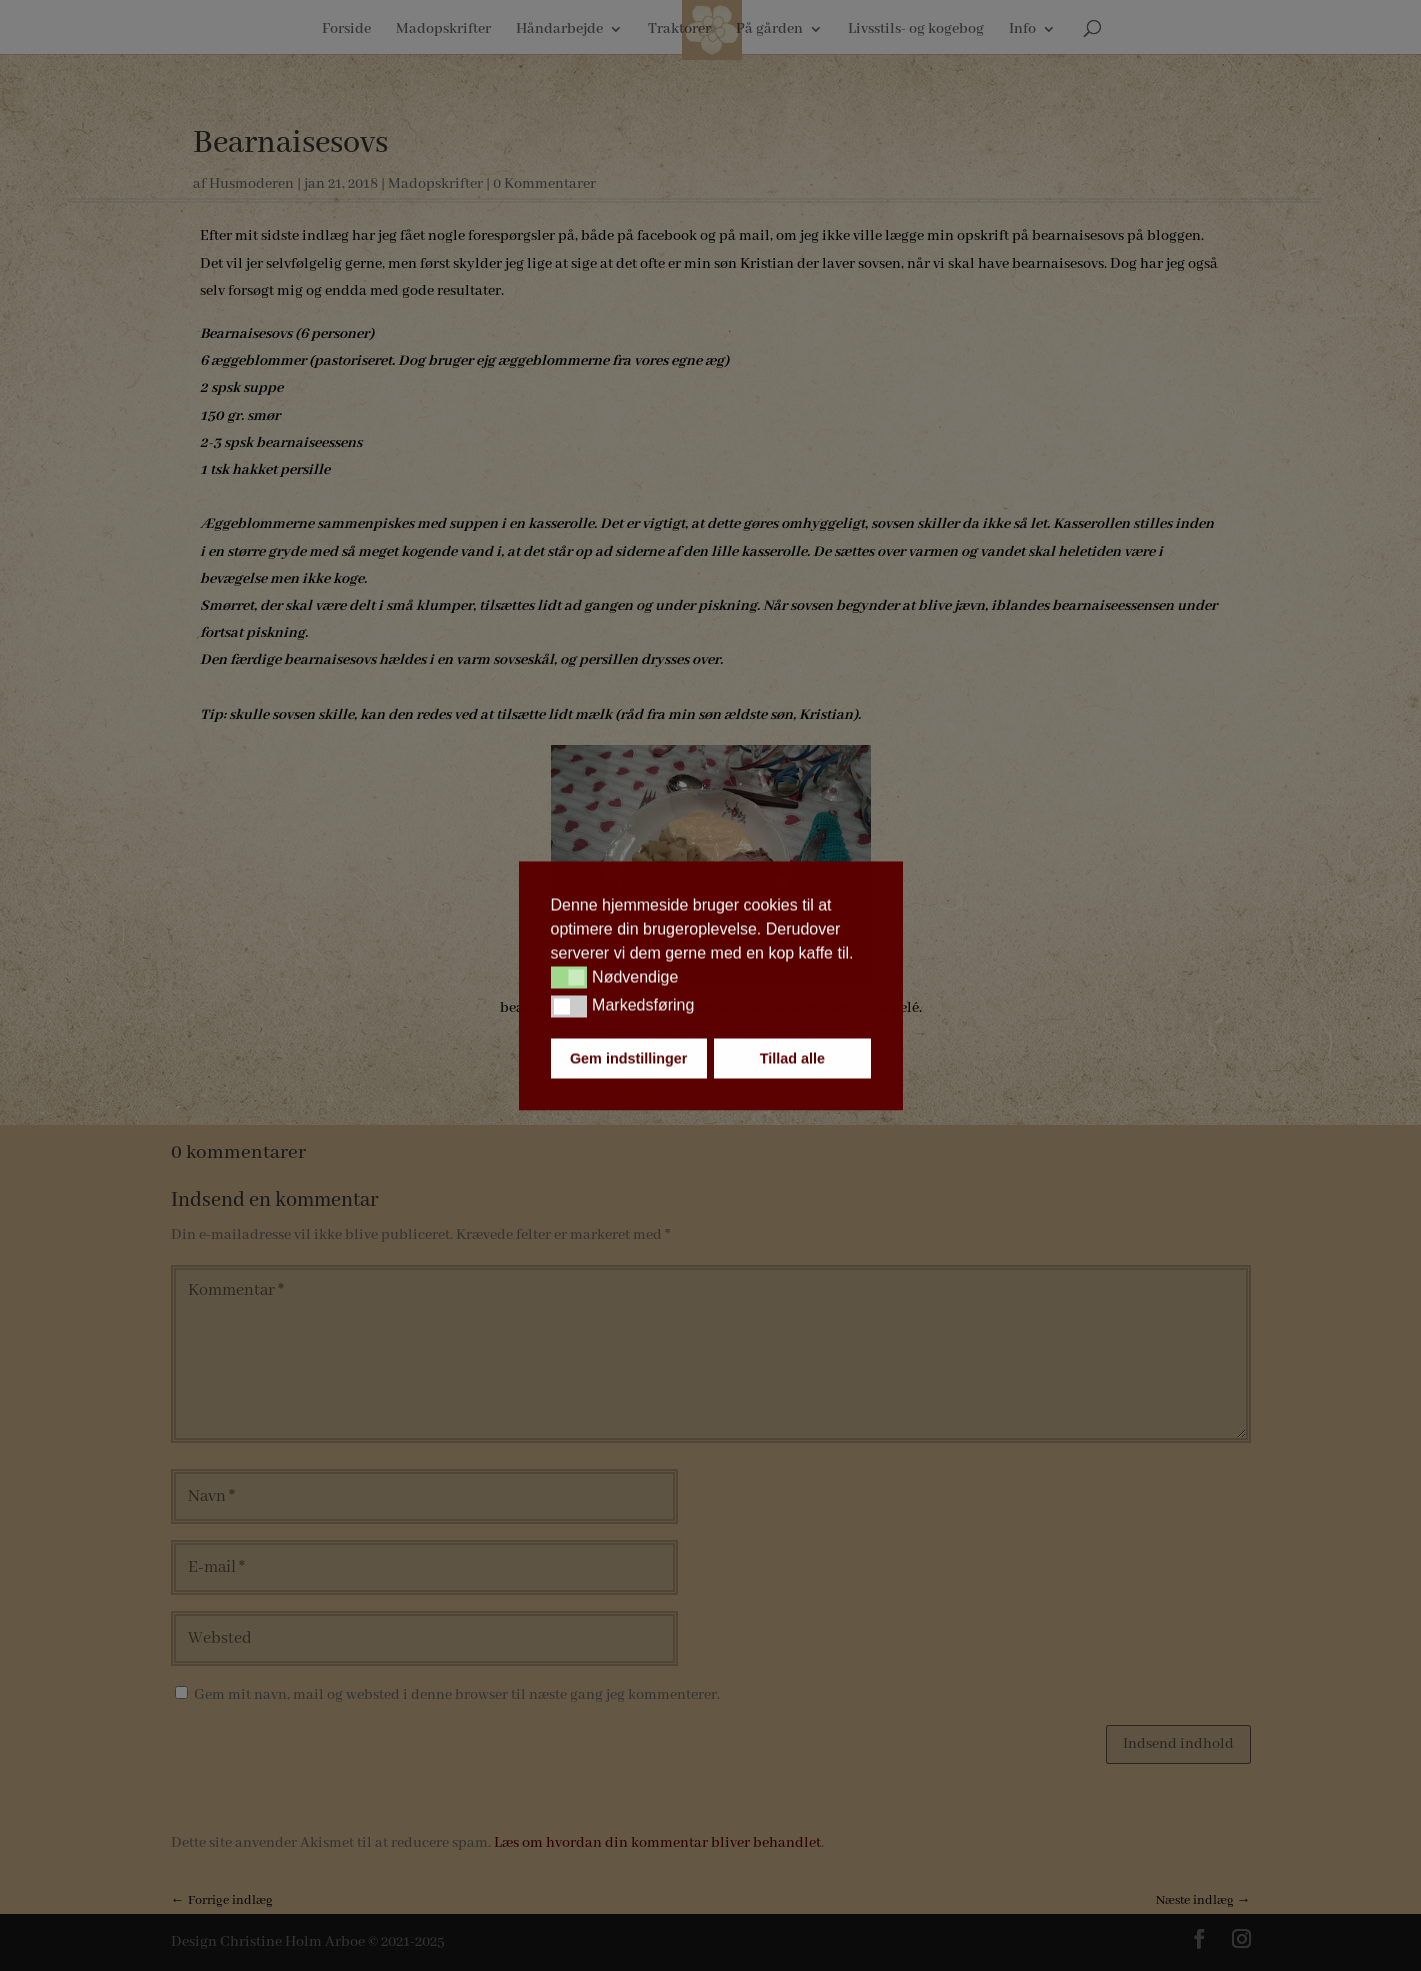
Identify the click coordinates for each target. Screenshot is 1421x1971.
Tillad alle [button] (792, 1058)
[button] (569, 978)
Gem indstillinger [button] (629, 1058)
